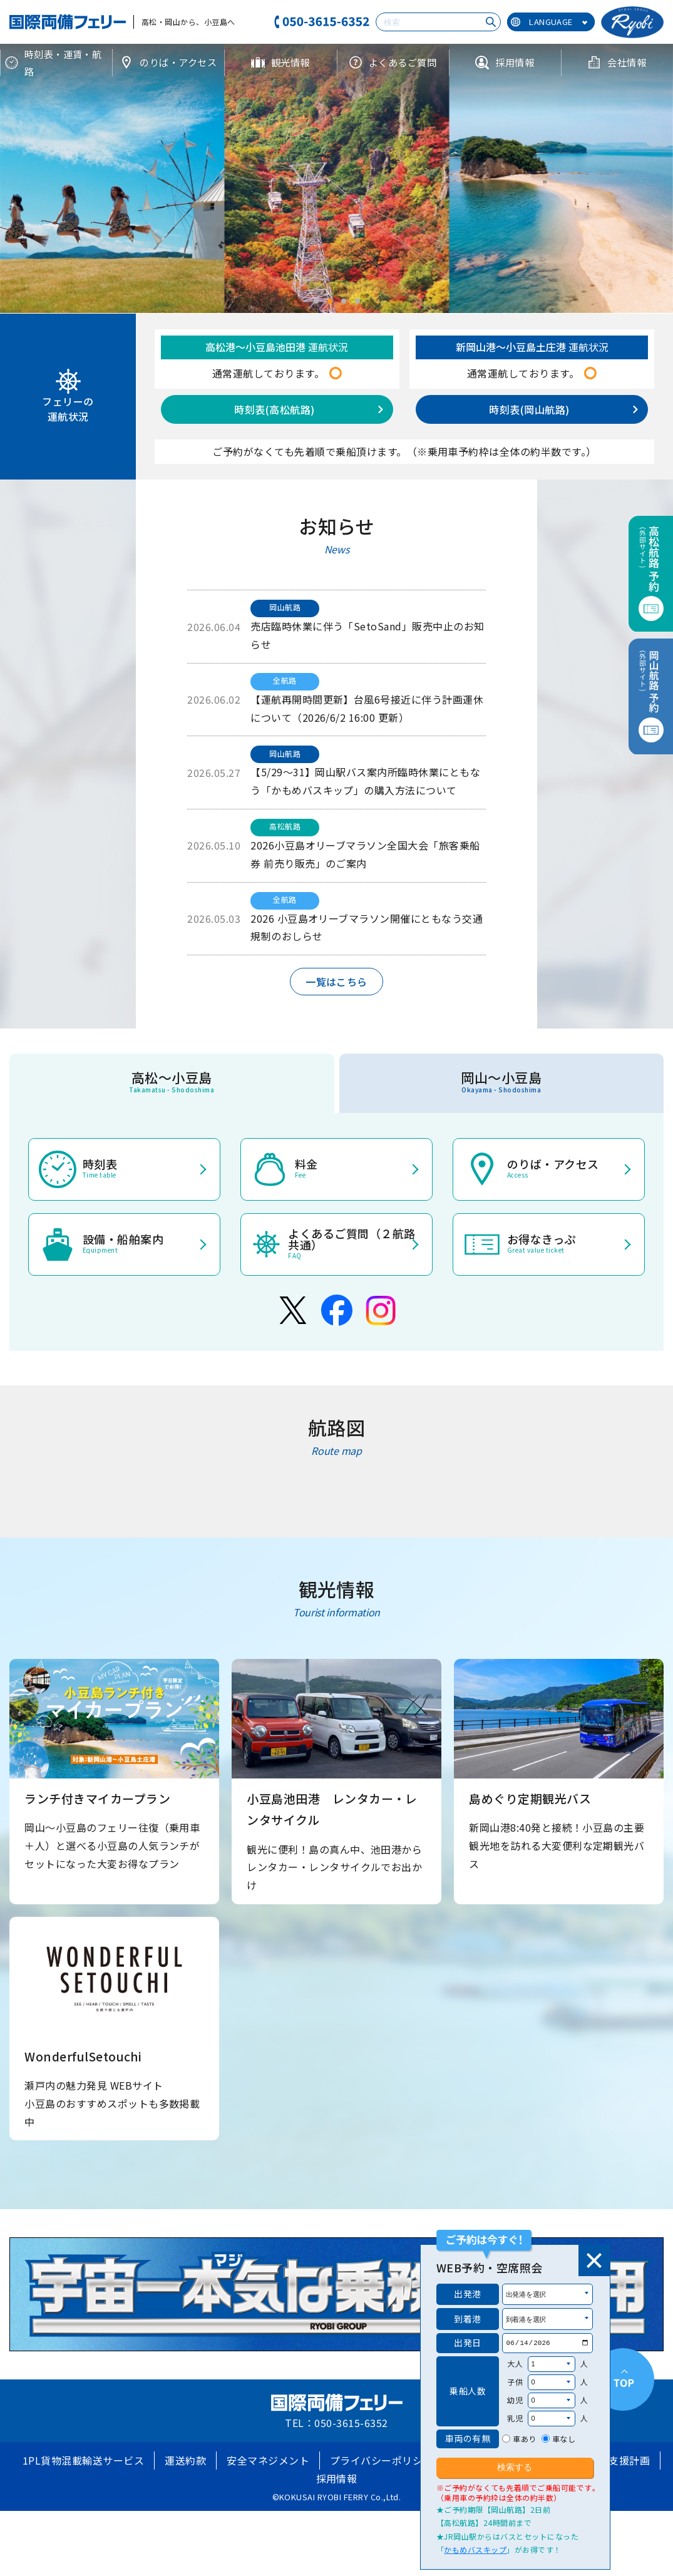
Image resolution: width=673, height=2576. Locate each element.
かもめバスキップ (475, 2549)
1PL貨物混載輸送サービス (83, 2460)
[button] (316, 301)
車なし (563, 2438)
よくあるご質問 (392, 62)
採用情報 (504, 62)
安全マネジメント (268, 2460)
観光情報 (280, 62)
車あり (524, 2438)
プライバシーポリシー (381, 2460)
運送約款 (185, 2460)
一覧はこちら (336, 981)
